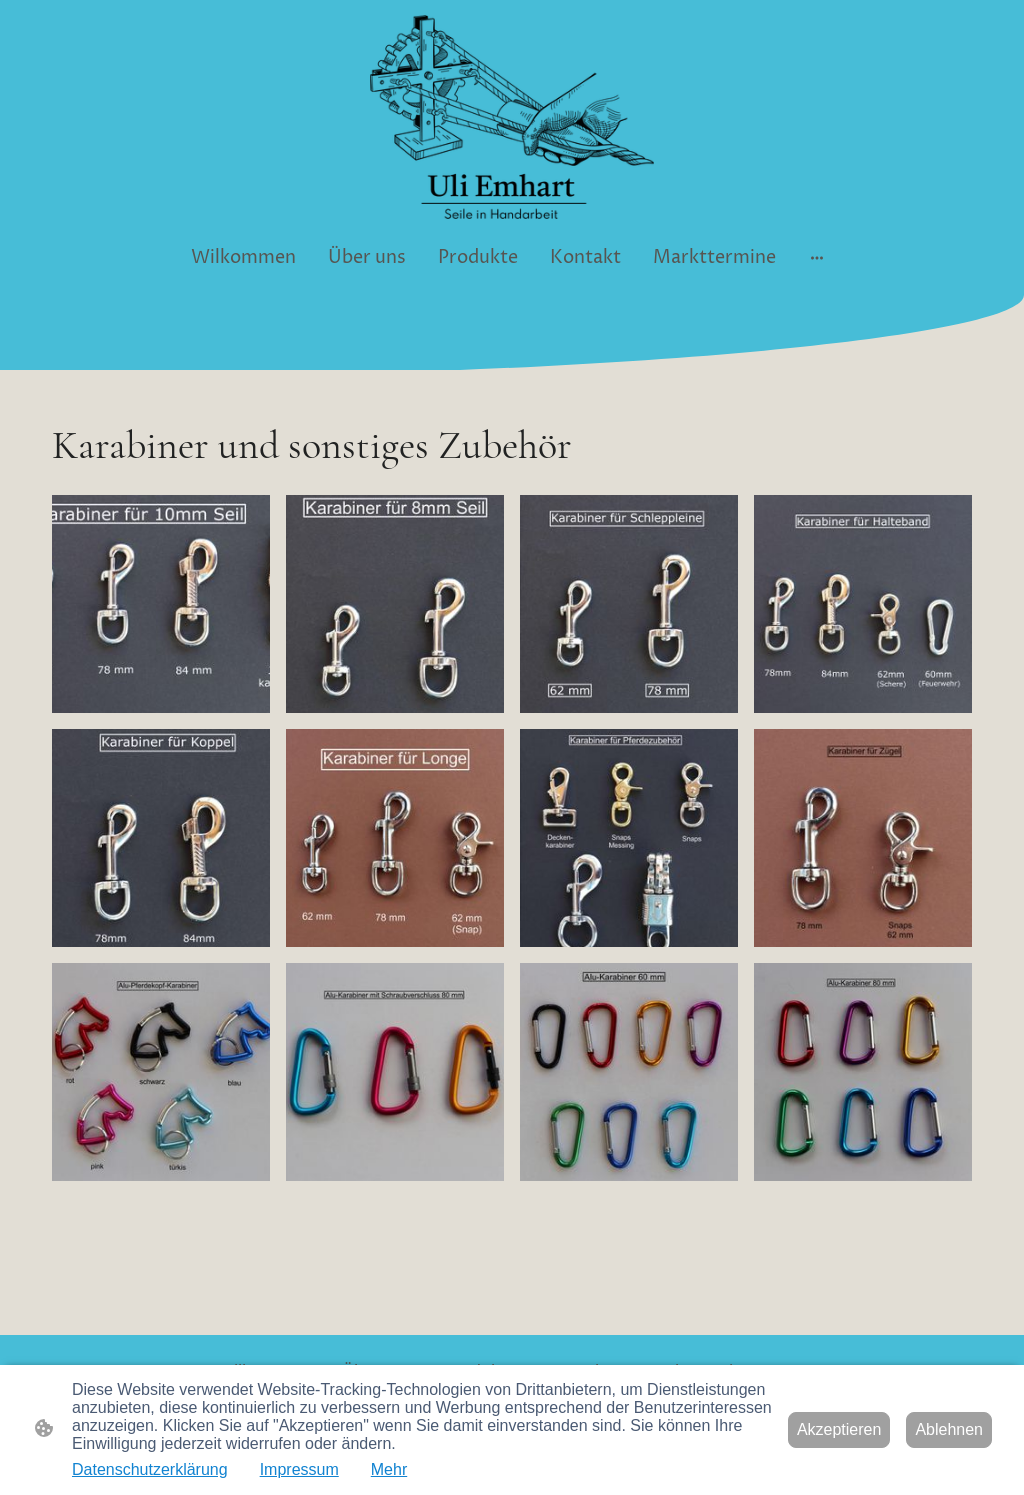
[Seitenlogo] (511, 117)
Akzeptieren (839, 1429)
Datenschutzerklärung (150, 1469)
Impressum (299, 1469)
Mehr (389, 1469)
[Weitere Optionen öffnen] (817, 257)
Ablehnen (949, 1429)
